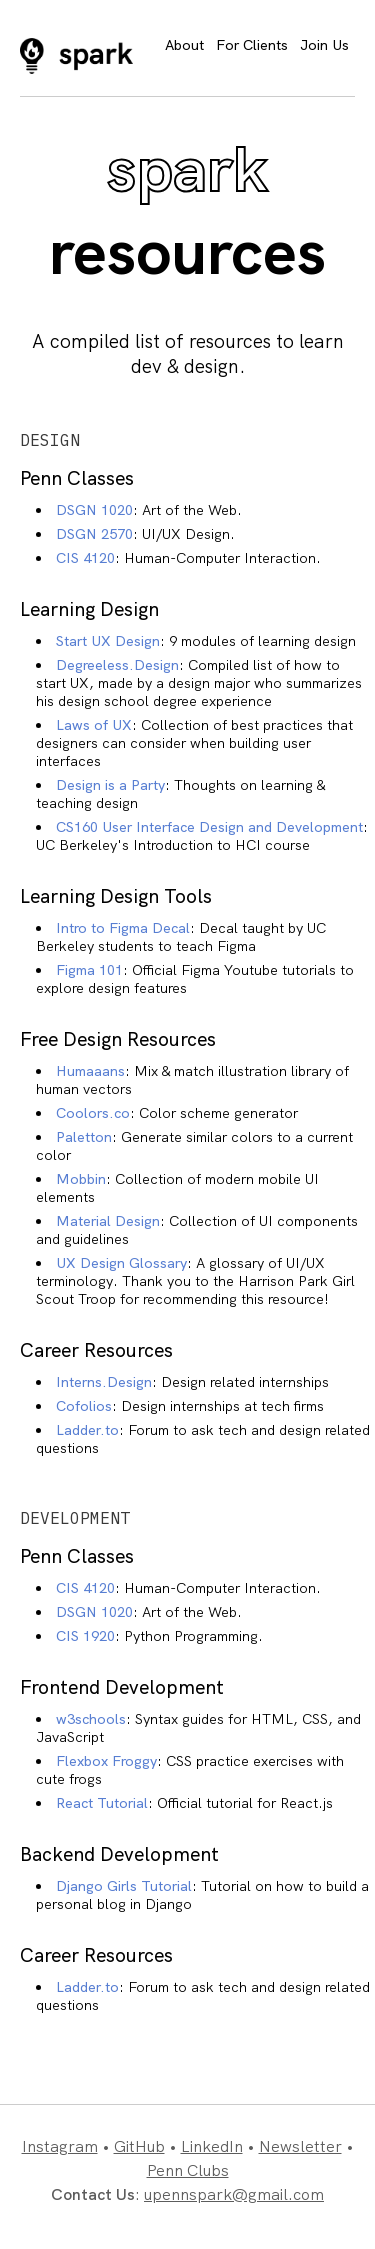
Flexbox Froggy (106, 1761)
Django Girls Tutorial (124, 1886)
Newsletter (300, 2146)
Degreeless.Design (117, 665)
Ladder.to (87, 1430)
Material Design (108, 1221)
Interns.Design (104, 1382)
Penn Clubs (188, 2170)
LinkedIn (212, 2146)
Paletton (84, 1137)
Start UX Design (108, 641)
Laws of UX (94, 725)
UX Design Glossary (121, 1263)
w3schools (91, 1719)
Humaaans (90, 1071)
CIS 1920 (85, 1636)
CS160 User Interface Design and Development (209, 827)
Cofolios (84, 1406)
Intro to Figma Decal (123, 928)
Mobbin (81, 1179)
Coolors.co (93, 1113)
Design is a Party (110, 785)
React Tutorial (102, 1803)
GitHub (139, 2146)
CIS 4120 (85, 558)
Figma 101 (89, 970)
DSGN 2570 (94, 534)
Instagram (60, 2146)
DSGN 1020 (94, 510)
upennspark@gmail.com (234, 2194)
